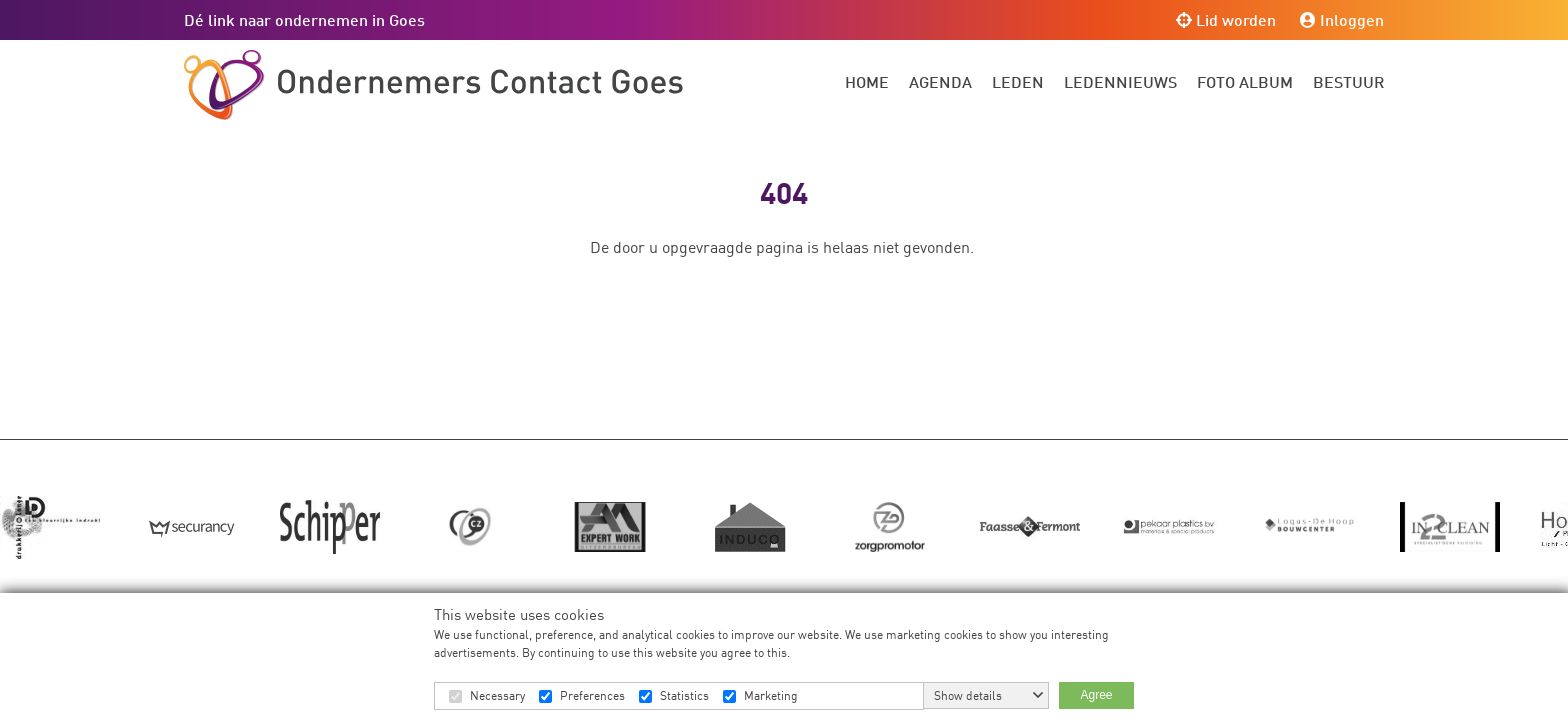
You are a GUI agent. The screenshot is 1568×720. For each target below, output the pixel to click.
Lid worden (1226, 19)
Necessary (497, 695)
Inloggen (1342, 19)
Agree (1096, 695)
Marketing (771, 695)
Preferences (592, 695)
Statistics (684, 695)
